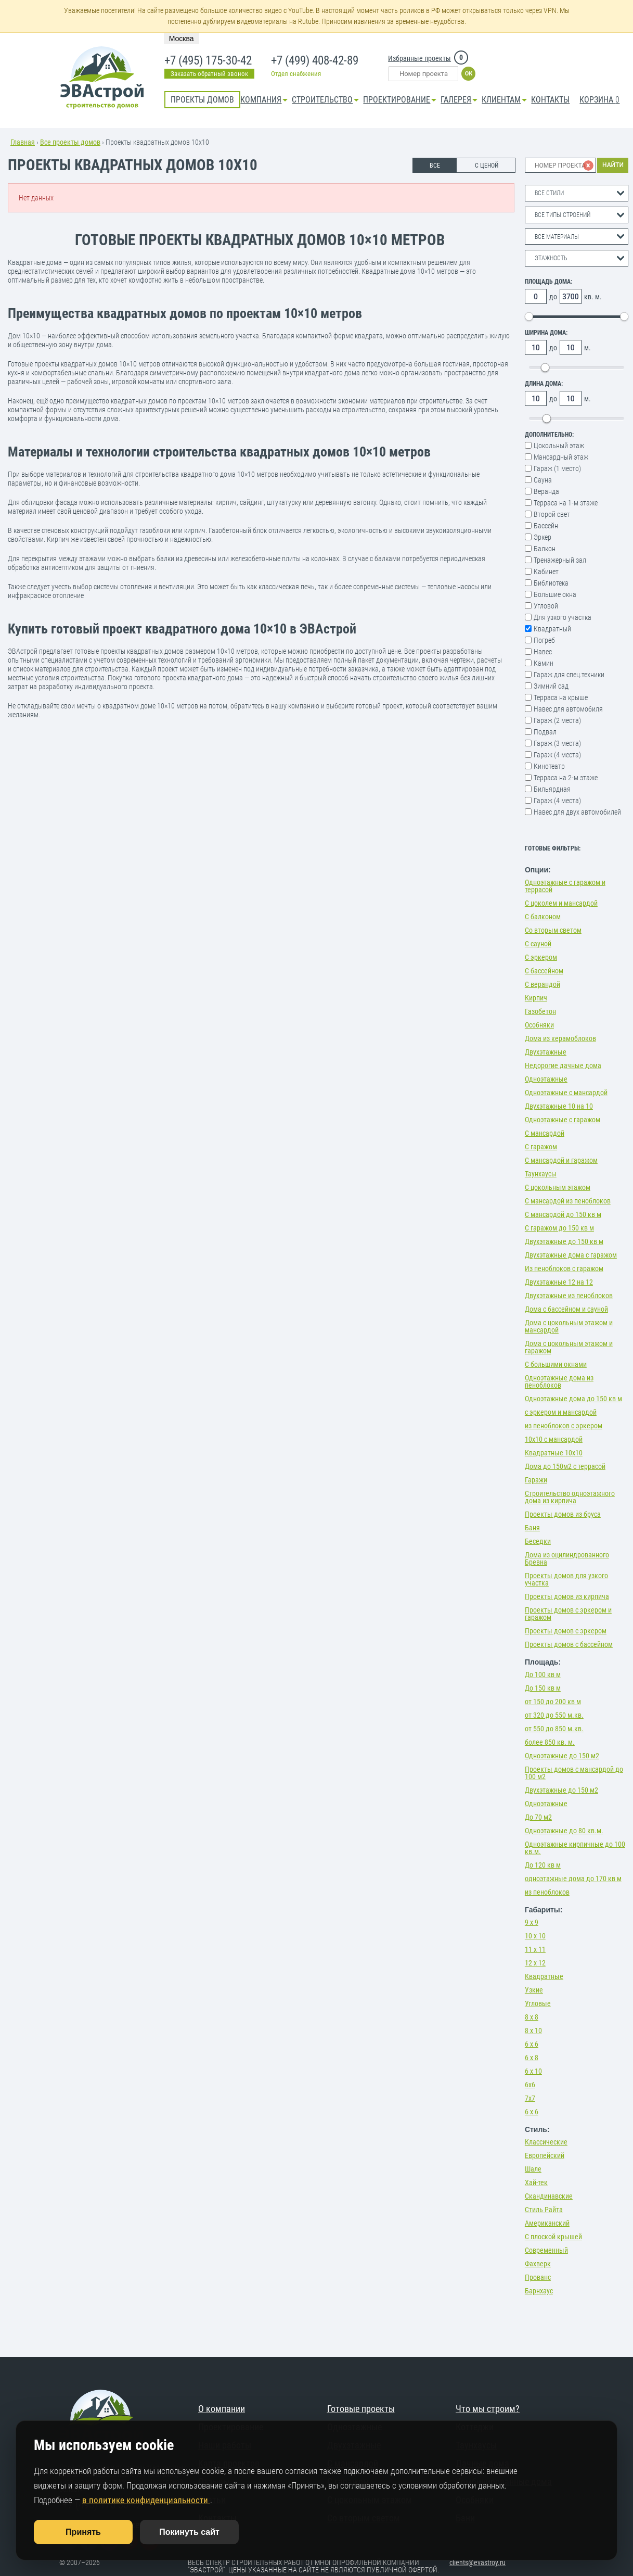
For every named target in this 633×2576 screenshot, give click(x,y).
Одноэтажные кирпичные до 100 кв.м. (575, 1848)
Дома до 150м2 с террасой (565, 1466)
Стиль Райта (544, 2209)
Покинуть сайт (189, 2532)
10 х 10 (535, 1936)
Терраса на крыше (561, 697)
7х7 (530, 2098)
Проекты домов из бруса (563, 1514)
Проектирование (396, 100)
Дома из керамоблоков (560, 1038)
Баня (532, 1528)
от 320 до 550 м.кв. (554, 1715)
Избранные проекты (419, 58)
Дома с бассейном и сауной (566, 1309)
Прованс (538, 2277)
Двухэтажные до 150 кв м (564, 1241)
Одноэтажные (546, 1079)
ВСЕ (435, 165)
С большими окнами (556, 1364)
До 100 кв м (543, 1674)
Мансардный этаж (561, 457)
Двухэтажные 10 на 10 (559, 1106)
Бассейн (546, 526)
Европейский (544, 2155)
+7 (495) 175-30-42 (207, 61)
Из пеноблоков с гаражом (564, 1268)
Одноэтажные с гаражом (562, 1119)
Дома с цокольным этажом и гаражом (569, 1347)
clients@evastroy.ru (477, 2562)
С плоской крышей (553, 2236)
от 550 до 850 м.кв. (554, 1728)
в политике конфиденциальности (146, 2500)
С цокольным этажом (557, 1187)
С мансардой (544, 1133)
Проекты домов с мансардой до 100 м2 (574, 1773)
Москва (181, 38)
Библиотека (551, 583)
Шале (533, 2169)
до (553, 297)
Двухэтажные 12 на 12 (559, 1282)
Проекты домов (202, 100)
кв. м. (593, 297)
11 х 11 (535, 1949)
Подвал (545, 732)
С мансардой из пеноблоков (568, 1201)
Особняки (539, 1025)
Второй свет (552, 514)
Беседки (538, 1541)
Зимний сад (551, 686)
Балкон (545, 548)
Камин (543, 663)
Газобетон (540, 1011)
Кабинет (546, 571)
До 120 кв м (543, 1865)
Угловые (538, 2003)
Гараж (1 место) (557, 468)
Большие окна (555, 594)
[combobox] (576, 193)
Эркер (542, 537)
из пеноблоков (547, 1892)
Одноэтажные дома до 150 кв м (573, 1398)
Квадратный (552, 629)
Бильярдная (552, 789)
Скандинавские (549, 2196)
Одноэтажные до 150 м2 (562, 1756)
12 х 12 (535, 1963)
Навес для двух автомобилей (577, 812)
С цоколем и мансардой (561, 903)
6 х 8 (531, 2057)
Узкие (534, 1990)
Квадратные (544, 1976)
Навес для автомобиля (568, 709)
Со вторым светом (553, 930)
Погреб (544, 640)
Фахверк (538, 2264)
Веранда (546, 491)
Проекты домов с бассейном (569, 1644)
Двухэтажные (545, 1052)
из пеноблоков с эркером (563, 1426)
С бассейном (544, 971)
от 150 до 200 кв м (553, 1701)
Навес (543, 652)
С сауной (538, 944)
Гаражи (536, 1480)
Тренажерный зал (560, 560)
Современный (546, 2250)
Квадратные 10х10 (554, 1453)
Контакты (550, 100)
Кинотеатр (549, 766)
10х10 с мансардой (554, 1439)
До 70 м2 (538, 1817)
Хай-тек (536, 2182)
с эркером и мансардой (561, 1412)
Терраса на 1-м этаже (566, 503)
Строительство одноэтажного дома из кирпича (570, 1497)
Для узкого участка (562, 617)
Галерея (456, 100)
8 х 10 (533, 2030)
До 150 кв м (543, 1688)
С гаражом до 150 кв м (559, 1228)
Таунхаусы (541, 1174)
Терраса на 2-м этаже (566, 777)
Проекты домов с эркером (565, 1631)
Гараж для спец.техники (569, 674)
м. (587, 348)
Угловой (546, 606)
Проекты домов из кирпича (567, 1596)
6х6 (530, 2084)
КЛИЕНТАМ (501, 100)
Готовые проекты (361, 2408)
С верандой (542, 984)
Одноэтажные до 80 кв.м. (564, 1830)
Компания (260, 100)
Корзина (599, 100)
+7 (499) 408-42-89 (314, 61)
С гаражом (541, 1147)
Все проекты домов (70, 142)
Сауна (543, 480)
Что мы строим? (488, 2408)
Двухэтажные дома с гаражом (571, 1255)
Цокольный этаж (559, 445)
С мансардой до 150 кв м (563, 1214)
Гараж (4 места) (557, 755)
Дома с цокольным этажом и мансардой (569, 1326)
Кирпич (536, 998)
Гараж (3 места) (557, 743)
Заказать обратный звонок (209, 74)
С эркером (541, 957)
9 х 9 (531, 1922)
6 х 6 (531, 2044)
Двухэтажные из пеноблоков (569, 1295)
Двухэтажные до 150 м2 (561, 1790)
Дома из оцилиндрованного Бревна (567, 1558)
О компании (221, 2408)
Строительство (322, 100)
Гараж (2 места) (557, 720)
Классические (546, 2142)
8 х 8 (531, 2017)
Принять (83, 2532)
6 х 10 (533, 2071)
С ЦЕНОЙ (486, 165)
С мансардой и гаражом (561, 1160)
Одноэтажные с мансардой (566, 1092)
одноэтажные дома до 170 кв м (573, 1878)
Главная (22, 142)
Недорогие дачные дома (563, 1065)
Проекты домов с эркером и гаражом (568, 1613)
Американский (547, 2223)
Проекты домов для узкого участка (566, 1579)
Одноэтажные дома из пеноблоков (559, 1381)
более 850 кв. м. (550, 1742)
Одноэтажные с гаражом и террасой (565, 886)
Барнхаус (539, 2291)
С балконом (543, 916)
